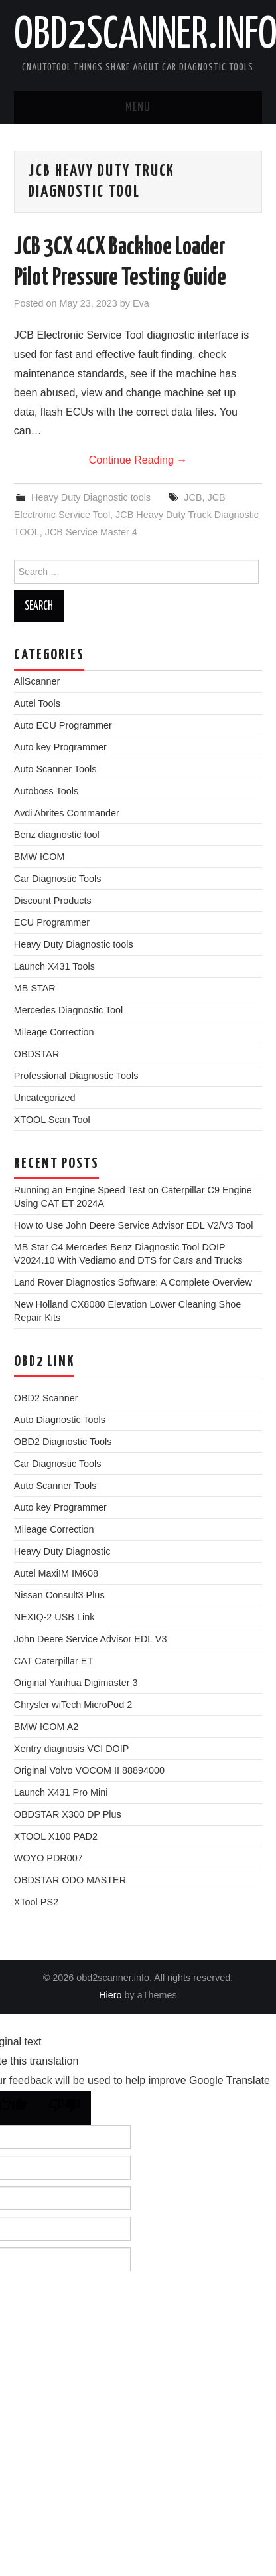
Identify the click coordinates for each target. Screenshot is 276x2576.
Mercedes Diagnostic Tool (68, 1010)
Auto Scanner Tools (55, 769)
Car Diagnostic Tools (58, 878)
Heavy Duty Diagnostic (62, 1551)
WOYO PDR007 (48, 1858)
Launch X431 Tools (54, 966)
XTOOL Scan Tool (52, 1119)
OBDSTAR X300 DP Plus (67, 1814)
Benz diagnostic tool (57, 834)
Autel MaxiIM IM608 (56, 1573)
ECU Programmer (52, 922)
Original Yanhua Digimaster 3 (76, 1682)
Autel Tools (37, 703)
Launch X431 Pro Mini (61, 1792)
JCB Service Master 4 (91, 532)
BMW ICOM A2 (46, 1726)
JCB (193, 497)
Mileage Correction (54, 1032)
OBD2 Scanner (46, 1398)
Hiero (110, 1995)
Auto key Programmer (60, 747)
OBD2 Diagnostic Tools (63, 1441)
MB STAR (35, 988)
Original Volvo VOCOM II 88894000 (89, 1770)
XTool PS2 (36, 1902)
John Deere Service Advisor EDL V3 (90, 1639)
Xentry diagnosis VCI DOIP (71, 1748)
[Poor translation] (64, 2108)
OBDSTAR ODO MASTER (70, 1880)
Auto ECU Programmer (63, 725)
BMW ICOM (39, 856)
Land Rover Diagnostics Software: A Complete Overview (133, 1282)
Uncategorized (45, 1097)
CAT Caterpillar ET (53, 1661)
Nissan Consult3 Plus (59, 1595)
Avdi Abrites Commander (66, 813)
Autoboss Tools (46, 791)
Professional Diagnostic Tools (76, 1076)
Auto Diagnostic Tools (59, 1420)
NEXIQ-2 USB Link (54, 1617)
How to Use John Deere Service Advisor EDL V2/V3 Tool (133, 1225)
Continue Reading (138, 460)
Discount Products (53, 900)
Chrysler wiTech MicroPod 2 (73, 1704)
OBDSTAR (37, 1054)
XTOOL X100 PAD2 (56, 1836)
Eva (141, 303)
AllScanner (37, 681)
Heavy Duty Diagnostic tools (91, 497)
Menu (138, 108)
